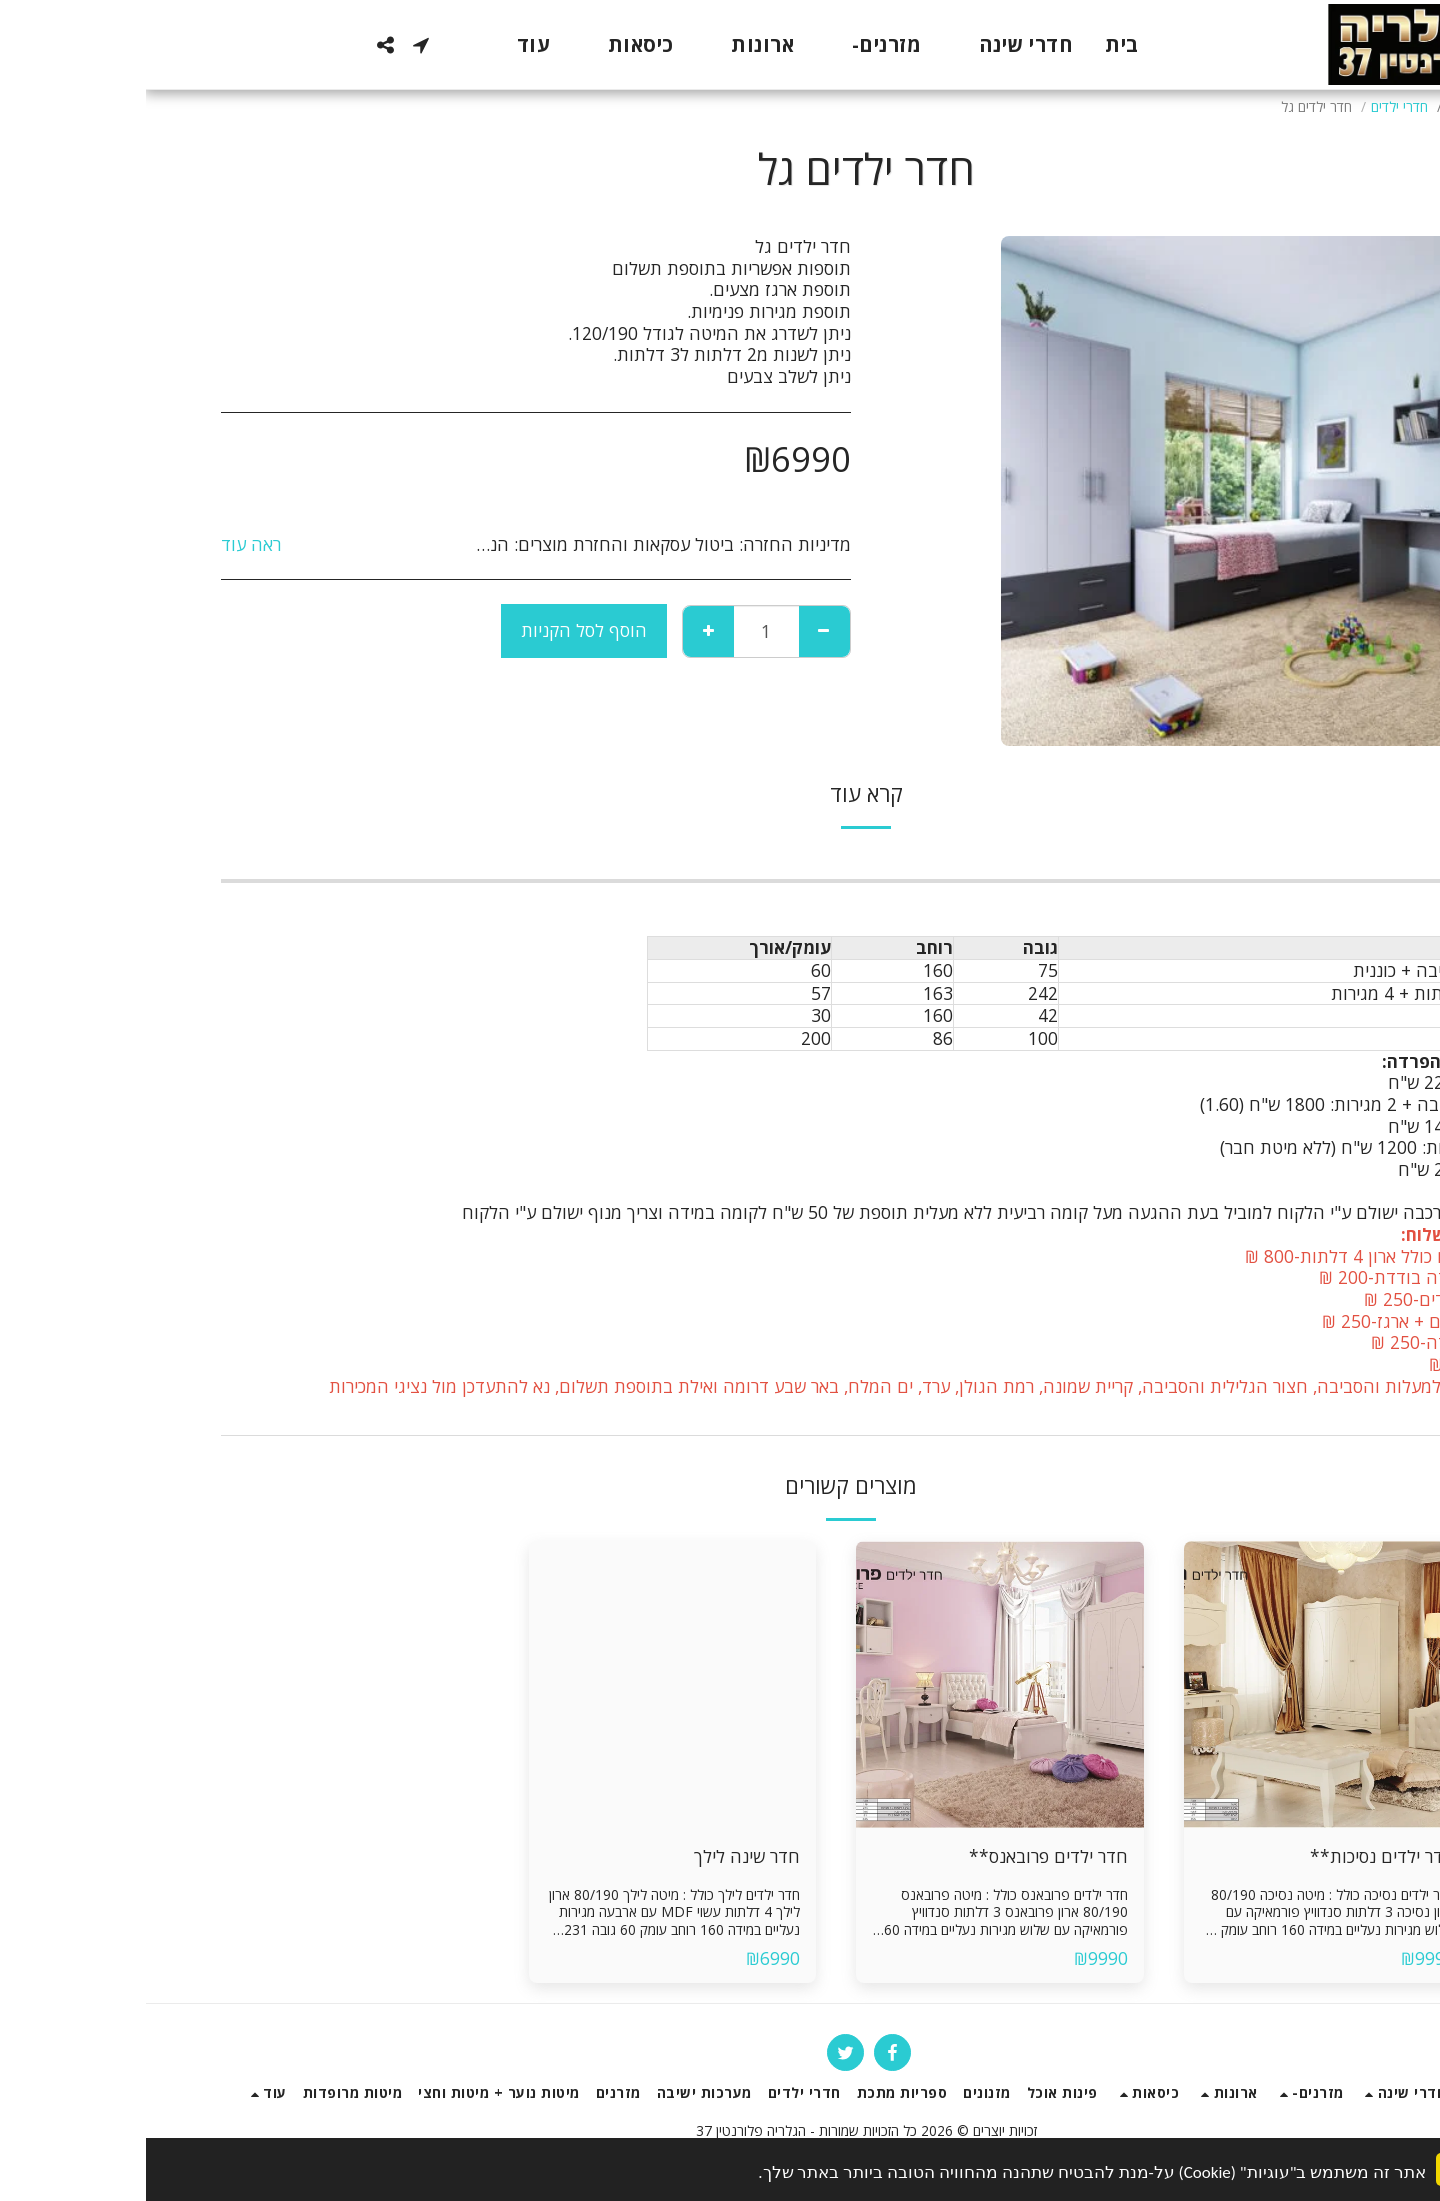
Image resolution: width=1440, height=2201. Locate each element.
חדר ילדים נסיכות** (1236, 1856)
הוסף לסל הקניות (438, 630)
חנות (1314, 106)
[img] (1182, 1685)
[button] (275, 45)
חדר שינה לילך (601, 1856)
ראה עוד (105, 545)
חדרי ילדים (1253, 106)
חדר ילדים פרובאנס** (902, 1856)
